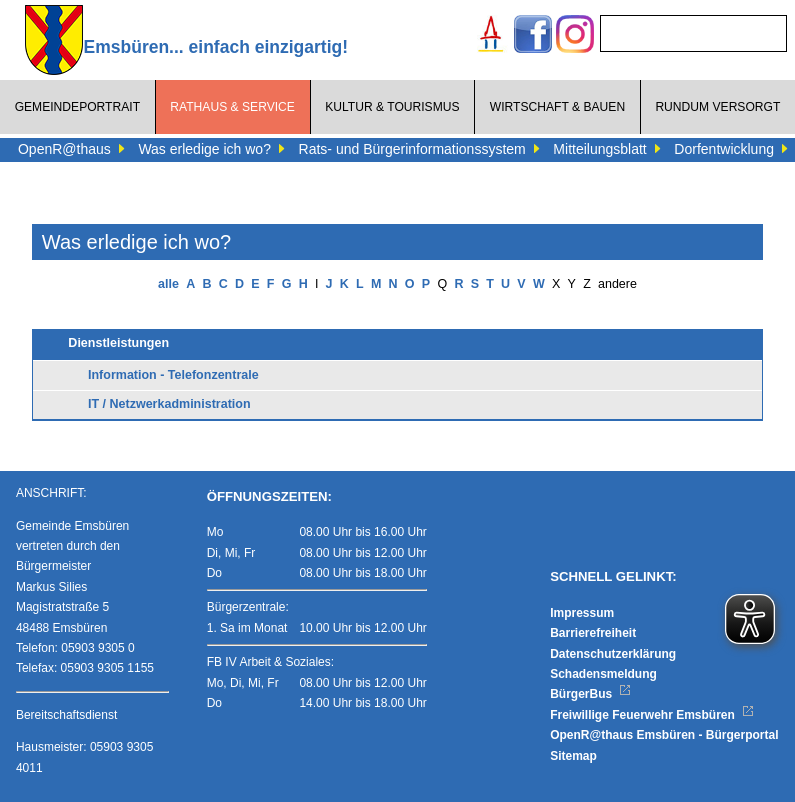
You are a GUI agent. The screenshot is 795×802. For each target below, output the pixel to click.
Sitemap (573, 756)
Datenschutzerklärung (613, 654)
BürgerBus (590, 694)
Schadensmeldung (603, 674)
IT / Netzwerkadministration (169, 404)
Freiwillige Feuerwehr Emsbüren (652, 715)
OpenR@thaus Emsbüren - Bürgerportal (664, 735)
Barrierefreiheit (593, 633)
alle (168, 284)
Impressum (582, 613)
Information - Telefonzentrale (173, 375)
